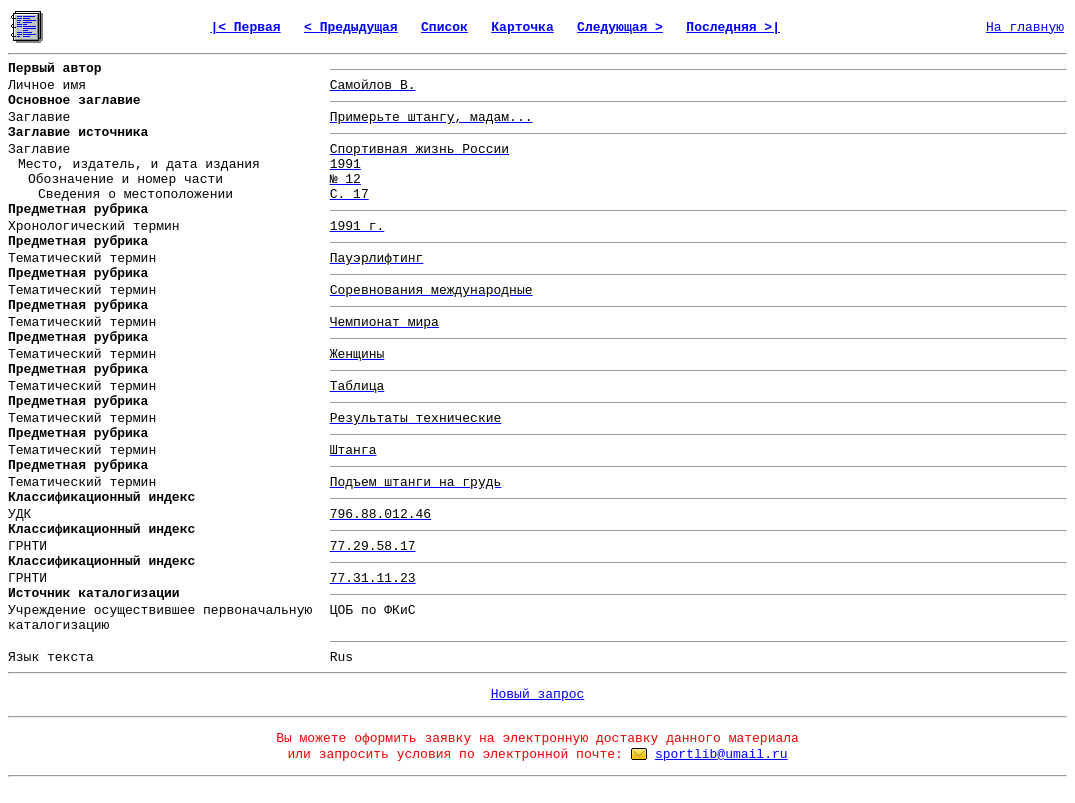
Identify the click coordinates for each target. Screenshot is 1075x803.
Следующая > (620, 27)
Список (444, 27)
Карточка (522, 27)
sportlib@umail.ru (721, 754)
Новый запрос (538, 694)
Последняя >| (733, 27)
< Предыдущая (351, 27)
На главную (1025, 27)
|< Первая (245, 27)
